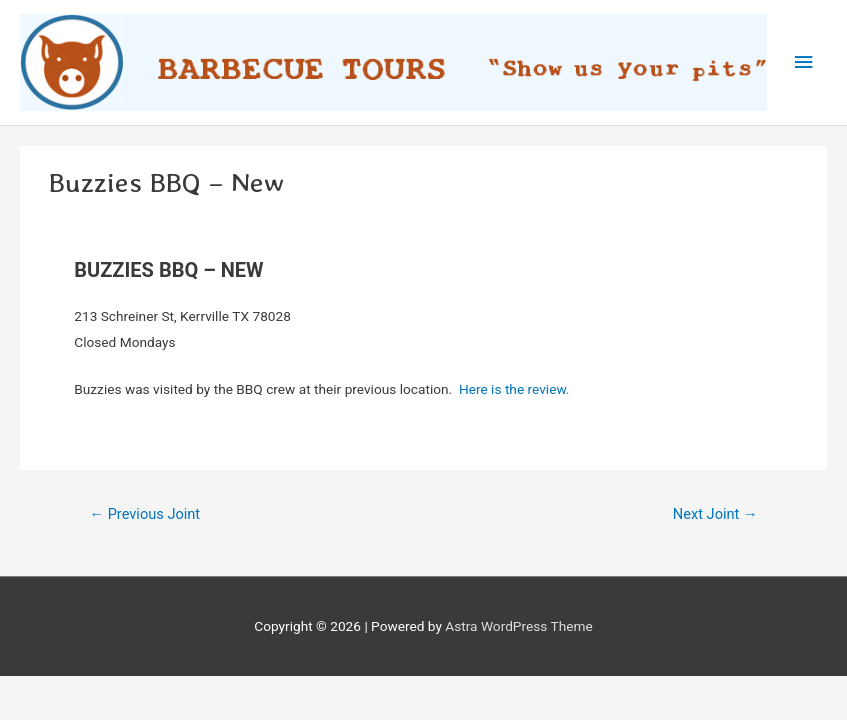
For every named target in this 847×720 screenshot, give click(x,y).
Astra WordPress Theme (518, 626)
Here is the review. (514, 389)
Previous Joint (144, 514)
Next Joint (715, 514)
